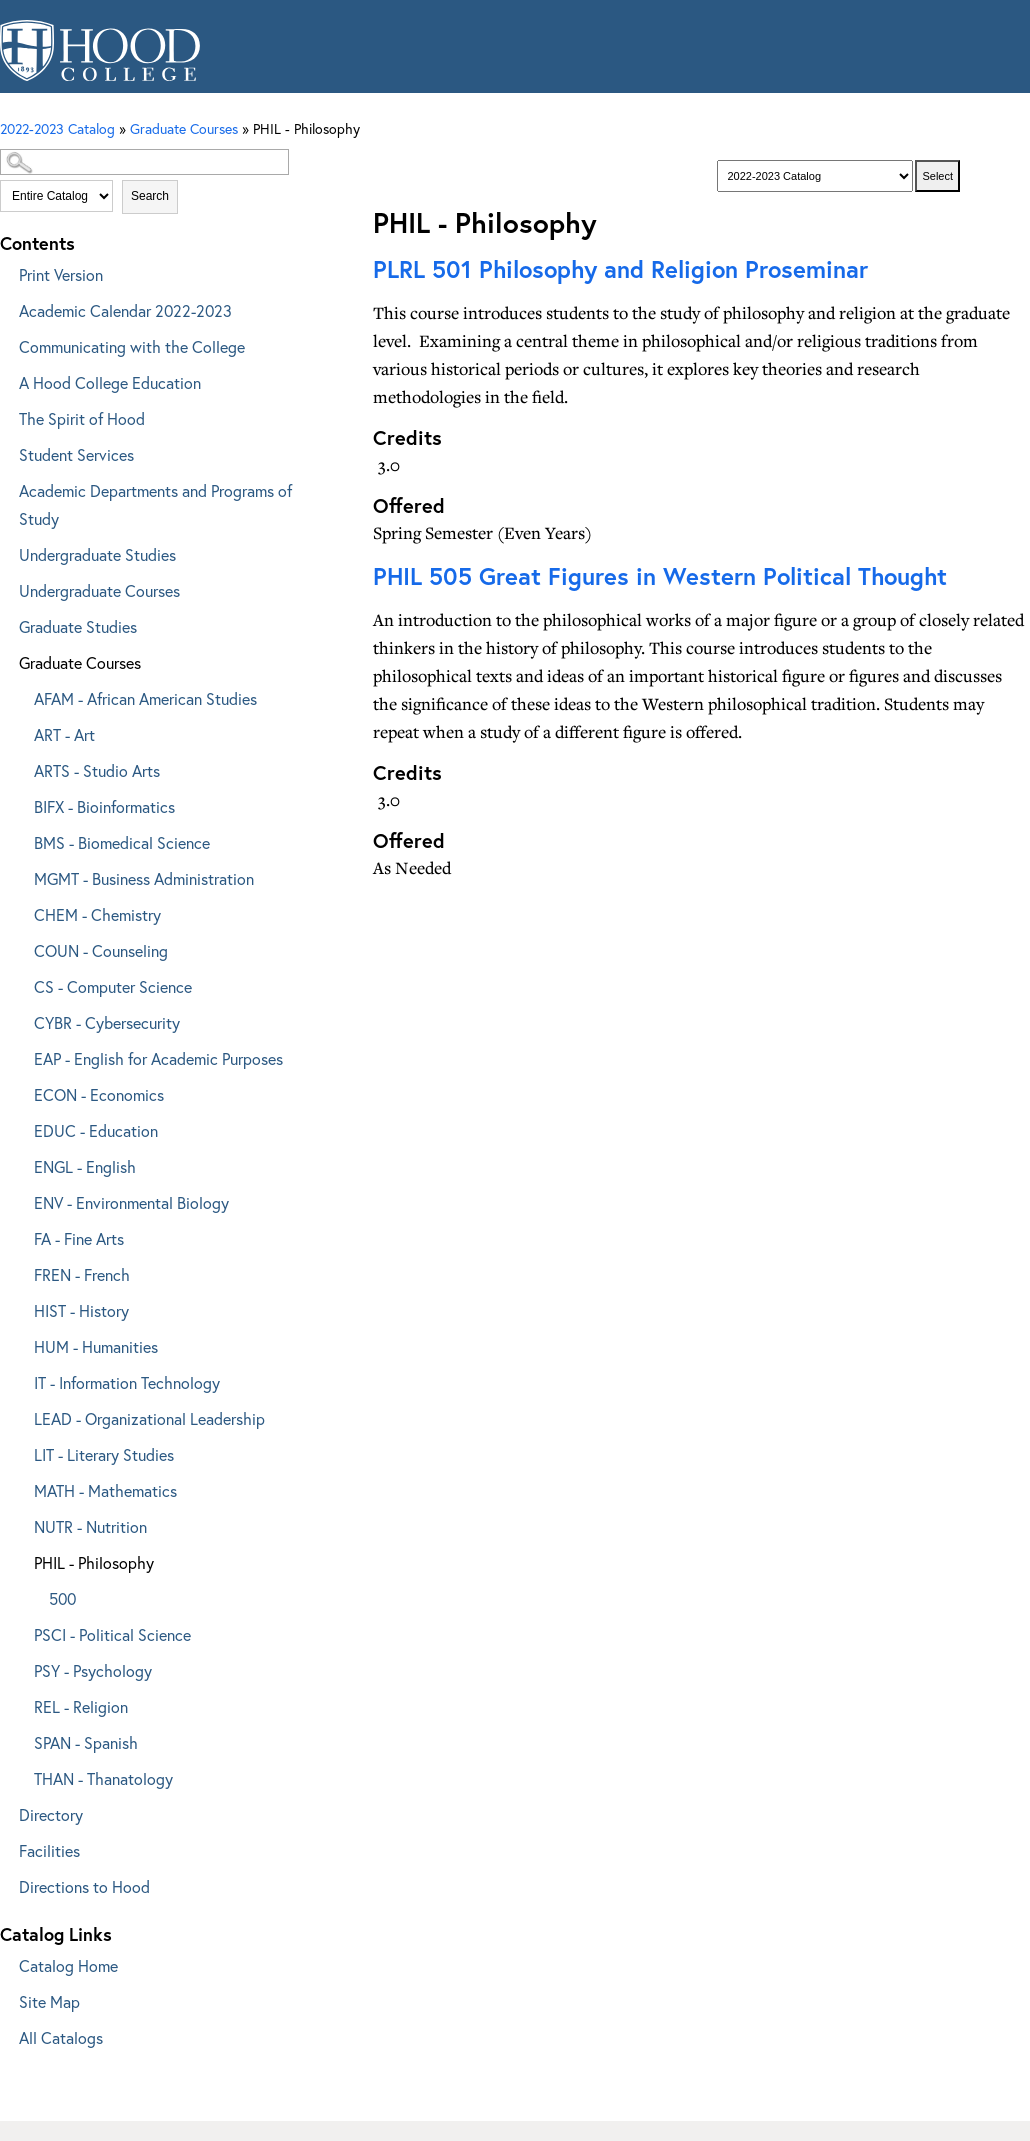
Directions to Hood (84, 1886)
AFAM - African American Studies (145, 698)
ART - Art (64, 734)
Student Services (76, 454)
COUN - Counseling (101, 950)
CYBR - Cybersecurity (107, 1022)
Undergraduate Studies (97, 554)
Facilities (49, 1850)
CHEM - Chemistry (97, 914)
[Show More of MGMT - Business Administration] (20, 875)
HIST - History (81, 1310)
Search (150, 196)
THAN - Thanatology (103, 1778)
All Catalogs (61, 2037)
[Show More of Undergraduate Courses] (5, 587)
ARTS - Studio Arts (97, 770)
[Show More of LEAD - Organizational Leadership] (20, 1415)
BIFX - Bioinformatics (104, 806)
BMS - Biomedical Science (122, 842)
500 (62, 1598)
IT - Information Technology (127, 1382)
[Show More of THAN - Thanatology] (20, 1775)
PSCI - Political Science (112, 1634)
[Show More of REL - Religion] (20, 1703)
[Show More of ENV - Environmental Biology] (20, 1199)
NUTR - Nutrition (90, 1526)
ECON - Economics (99, 1094)
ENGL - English (85, 1166)
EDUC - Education (96, 1130)
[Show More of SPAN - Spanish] (20, 1739)
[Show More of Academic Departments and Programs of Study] (5, 487)
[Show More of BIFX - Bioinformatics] (20, 803)
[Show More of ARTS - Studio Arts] (20, 767)
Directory (51, 1814)
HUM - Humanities (96, 1346)
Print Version (61, 274)
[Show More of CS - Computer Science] (20, 983)
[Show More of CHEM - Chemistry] (20, 911)
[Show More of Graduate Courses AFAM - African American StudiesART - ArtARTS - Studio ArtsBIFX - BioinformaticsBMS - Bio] (5, 659)
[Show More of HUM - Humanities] (20, 1343)
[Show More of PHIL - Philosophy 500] (20, 1559)
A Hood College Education (110, 382)
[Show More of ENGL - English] (20, 1163)
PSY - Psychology (93, 1670)
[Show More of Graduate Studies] (5, 623)
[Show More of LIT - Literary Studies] (20, 1451)
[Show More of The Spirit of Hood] (5, 415)
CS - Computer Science (113, 986)
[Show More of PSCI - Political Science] (20, 1631)
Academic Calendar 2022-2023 (125, 310)
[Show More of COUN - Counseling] (20, 947)
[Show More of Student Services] (5, 451)
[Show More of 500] (35, 1595)
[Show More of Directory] (5, 1811)
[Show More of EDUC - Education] (20, 1127)
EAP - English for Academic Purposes (158, 1058)
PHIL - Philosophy (94, 1562)
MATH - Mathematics (105, 1490)
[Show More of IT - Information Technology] (20, 1379)
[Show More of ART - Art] (20, 731)
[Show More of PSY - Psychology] (20, 1667)
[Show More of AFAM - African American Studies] (20, 695)
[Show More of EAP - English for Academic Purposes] (20, 1055)
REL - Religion (81, 1706)
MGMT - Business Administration (144, 878)
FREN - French (82, 1274)
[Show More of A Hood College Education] (5, 379)
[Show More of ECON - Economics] (20, 1091)
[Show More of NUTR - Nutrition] (20, 1523)
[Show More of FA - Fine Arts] (20, 1235)
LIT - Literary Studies (104, 1454)
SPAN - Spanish (86, 1742)
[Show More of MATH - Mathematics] (20, 1487)
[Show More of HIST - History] (20, 1307)
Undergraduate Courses (99, 590)
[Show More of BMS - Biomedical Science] (20, 839)
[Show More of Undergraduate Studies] (5, 551)
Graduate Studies (78, 626)
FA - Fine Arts (79, 1238)
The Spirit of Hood (82, 418)
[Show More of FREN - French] (20, 1271)
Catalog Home (68, 1965)
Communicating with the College (132, 346)
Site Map (49, 2001)
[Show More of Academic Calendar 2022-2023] (5, 307)
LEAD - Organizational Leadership (149, 1418)
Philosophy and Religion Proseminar (620, 269)
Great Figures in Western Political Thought (660, 576)
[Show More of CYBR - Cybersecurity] (20, 1019)
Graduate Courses (80, 662)
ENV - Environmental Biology (131, 1202)
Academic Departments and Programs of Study (155, 504)
